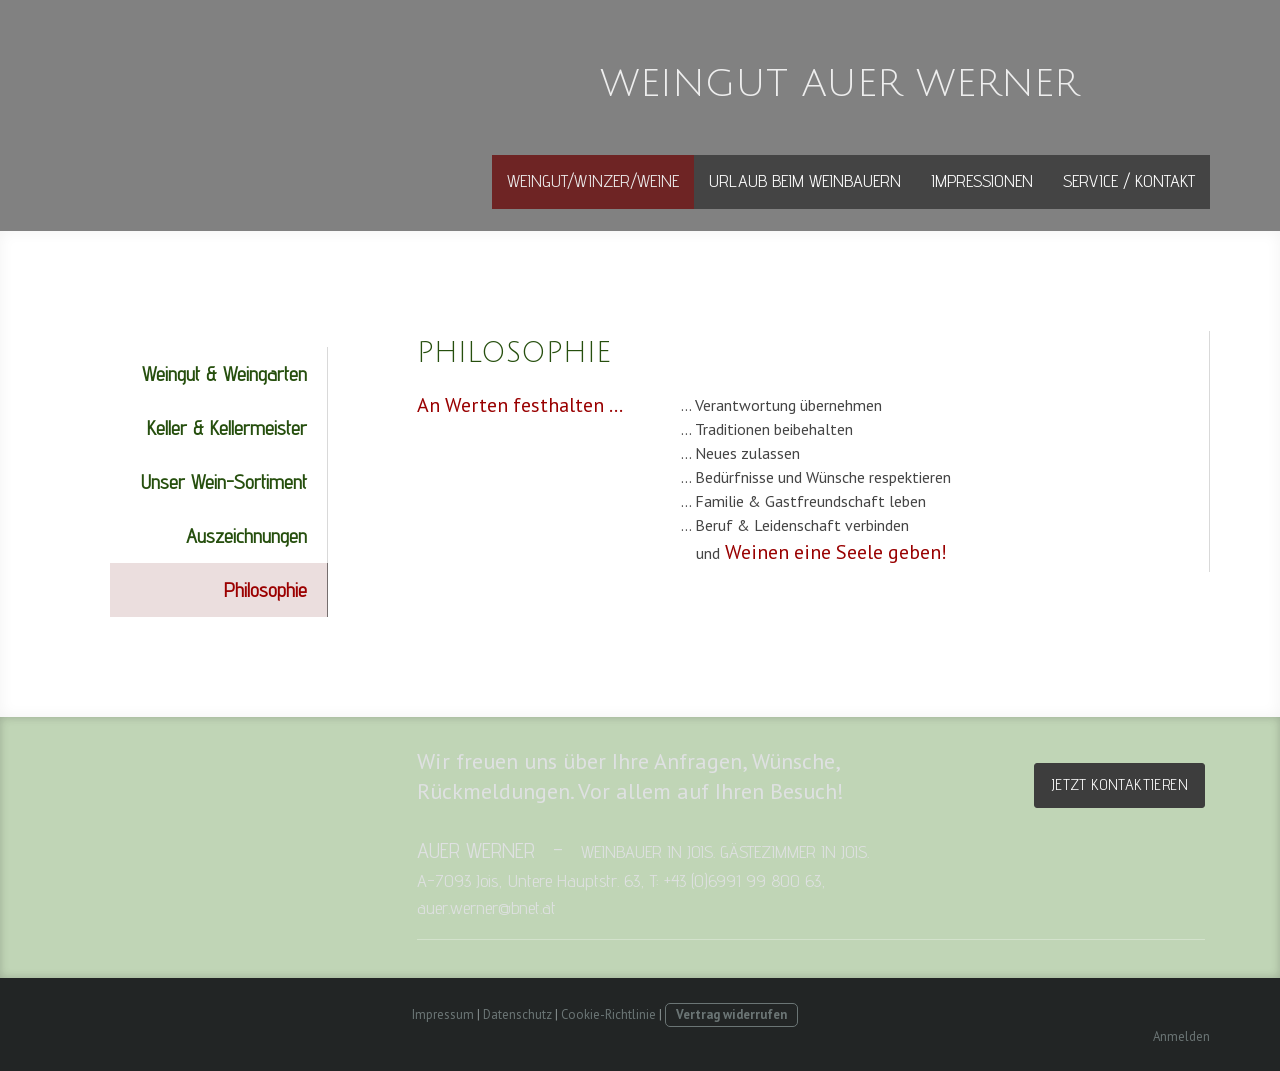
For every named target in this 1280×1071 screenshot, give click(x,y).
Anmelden (1181, 1036)
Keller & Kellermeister (227, 428)
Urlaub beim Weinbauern (805, 180)
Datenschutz (517, 1014)
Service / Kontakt (1129, 180)
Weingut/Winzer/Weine (593, 180)
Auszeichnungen (246, 536)
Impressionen (982, 180)
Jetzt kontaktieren (1119, 784)
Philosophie (265, 590)
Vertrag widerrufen (731, 1014)
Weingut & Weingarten (224, 374)
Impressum (443, 1014)
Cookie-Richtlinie (608, 1014)
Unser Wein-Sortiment (224, 482)
